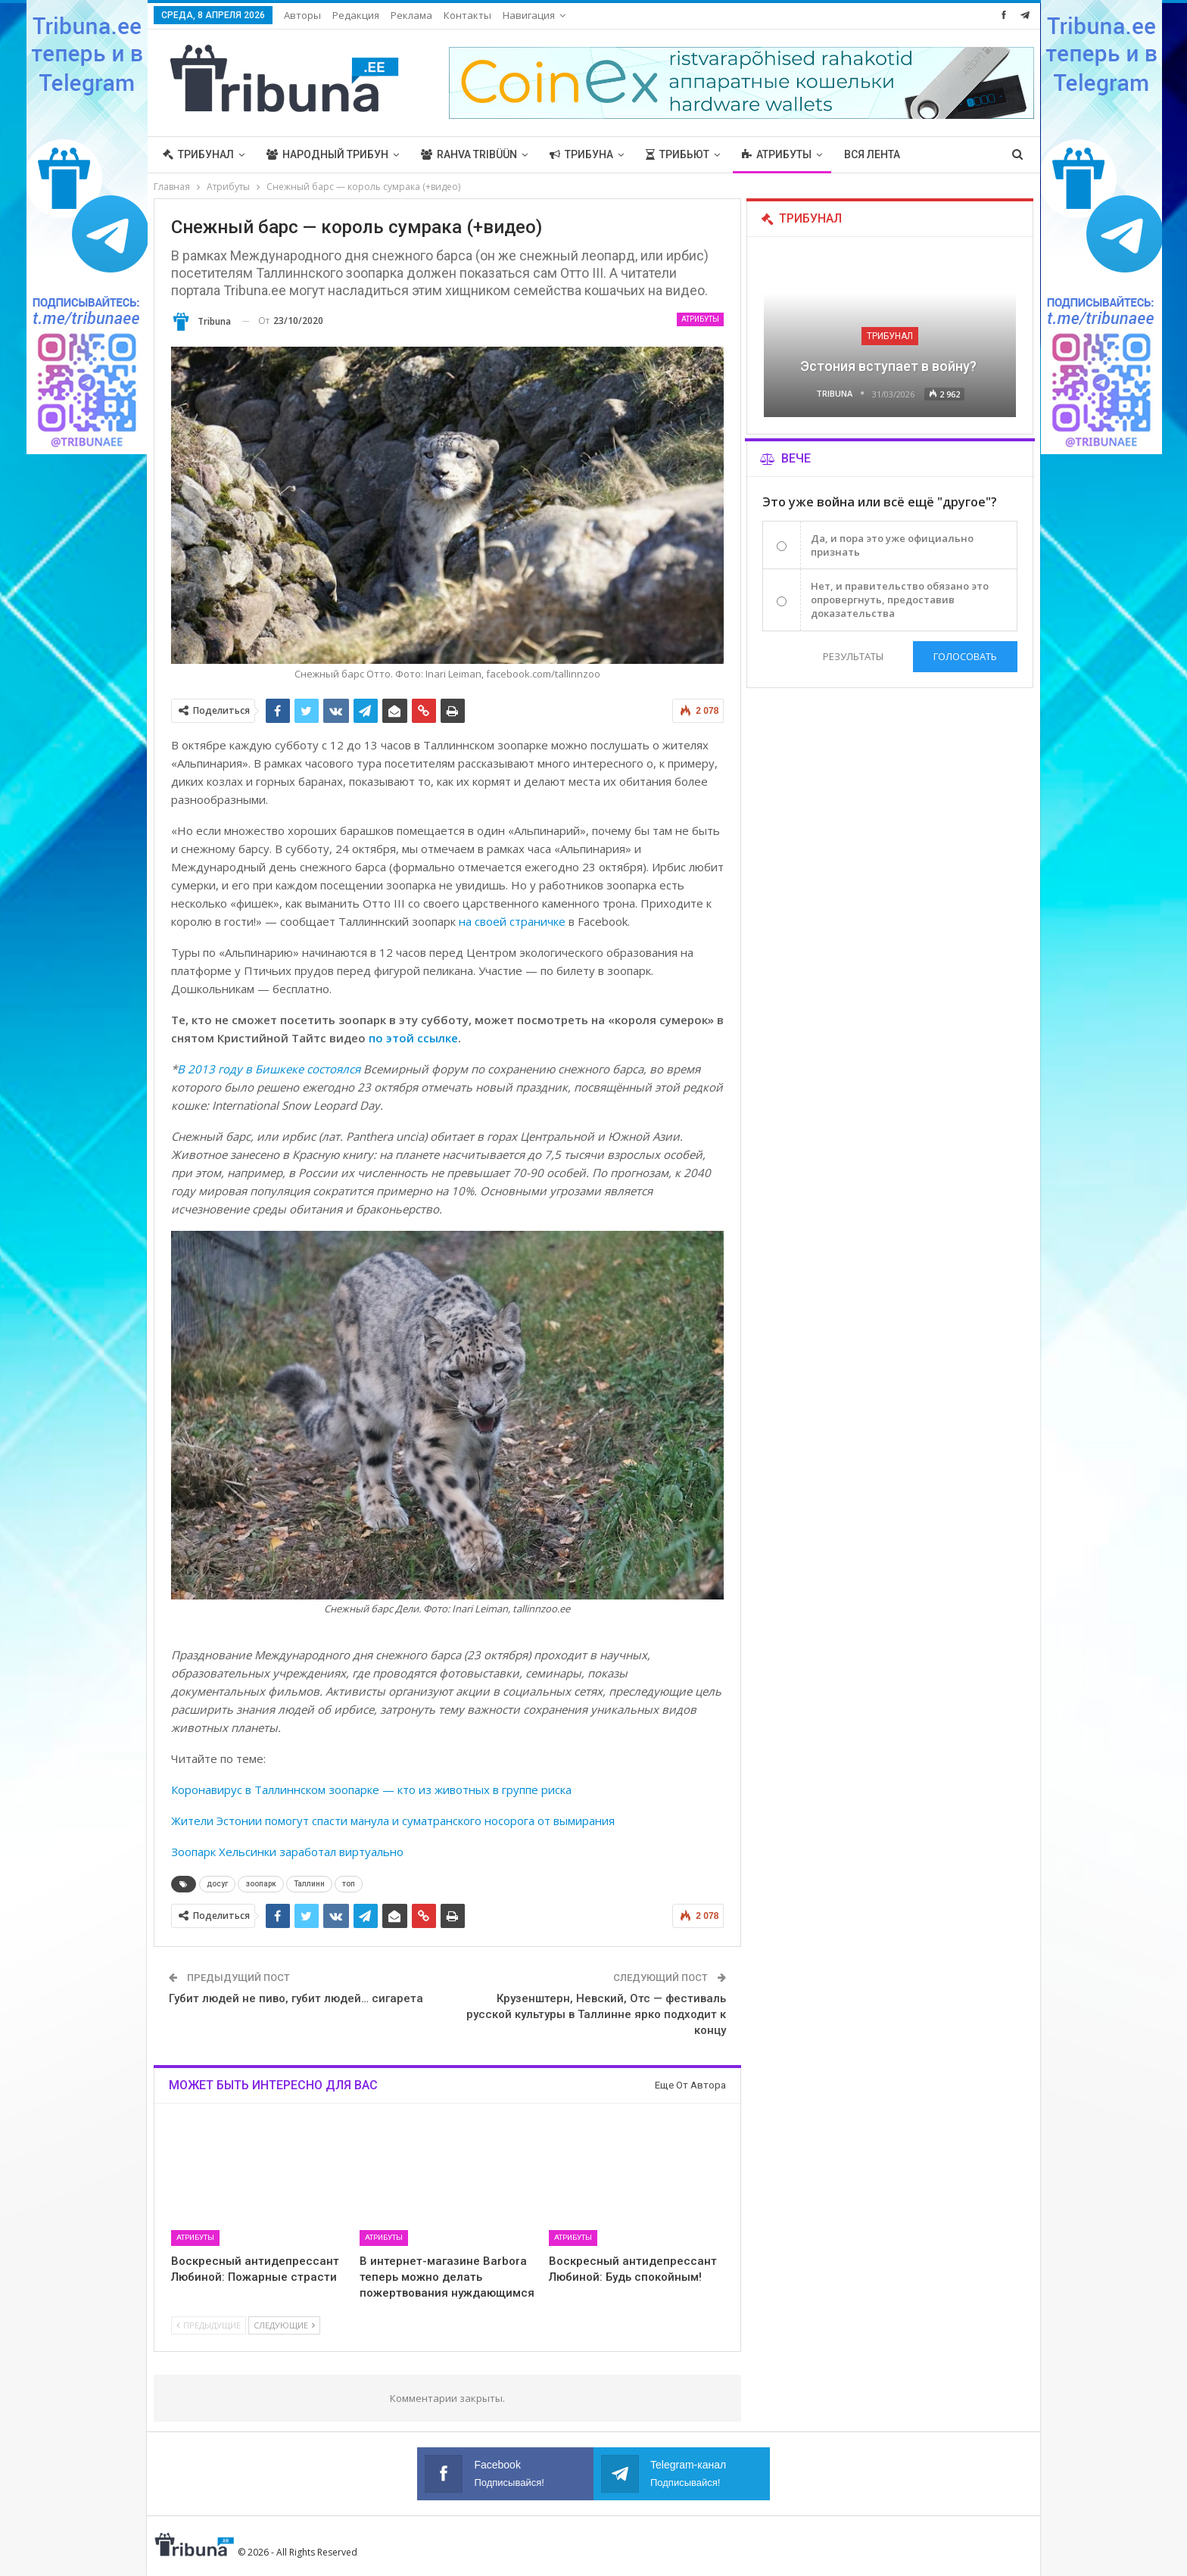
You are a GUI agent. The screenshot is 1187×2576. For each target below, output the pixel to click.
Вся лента (872, 154)
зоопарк (260, 1884)
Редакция (355, 15)
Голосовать (965, 656)
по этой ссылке (413, 1037)
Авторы (302, 15)
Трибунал (198, 154)
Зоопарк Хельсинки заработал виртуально (287, 1851)
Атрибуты (777, 154)
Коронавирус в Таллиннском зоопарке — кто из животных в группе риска (371, 1789)
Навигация (529, 15)
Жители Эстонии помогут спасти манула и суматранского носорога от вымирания (393, 1820)
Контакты (467, 15)
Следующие (284, 2325)
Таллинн (309, 1884)
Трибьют (677, 154)
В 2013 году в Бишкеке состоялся (270, 1068)
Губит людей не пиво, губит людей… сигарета (296, 1998)
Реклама (411, 15)
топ (348, 1884)
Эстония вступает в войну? (890, 366)
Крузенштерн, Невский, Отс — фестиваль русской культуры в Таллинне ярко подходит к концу (596, 2014)
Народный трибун (327, 154)
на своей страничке (512, 921)
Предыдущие (208, 2325)
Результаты (853, 656)
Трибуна (581, 154)
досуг (217, 1884)
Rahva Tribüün (469, 154)
